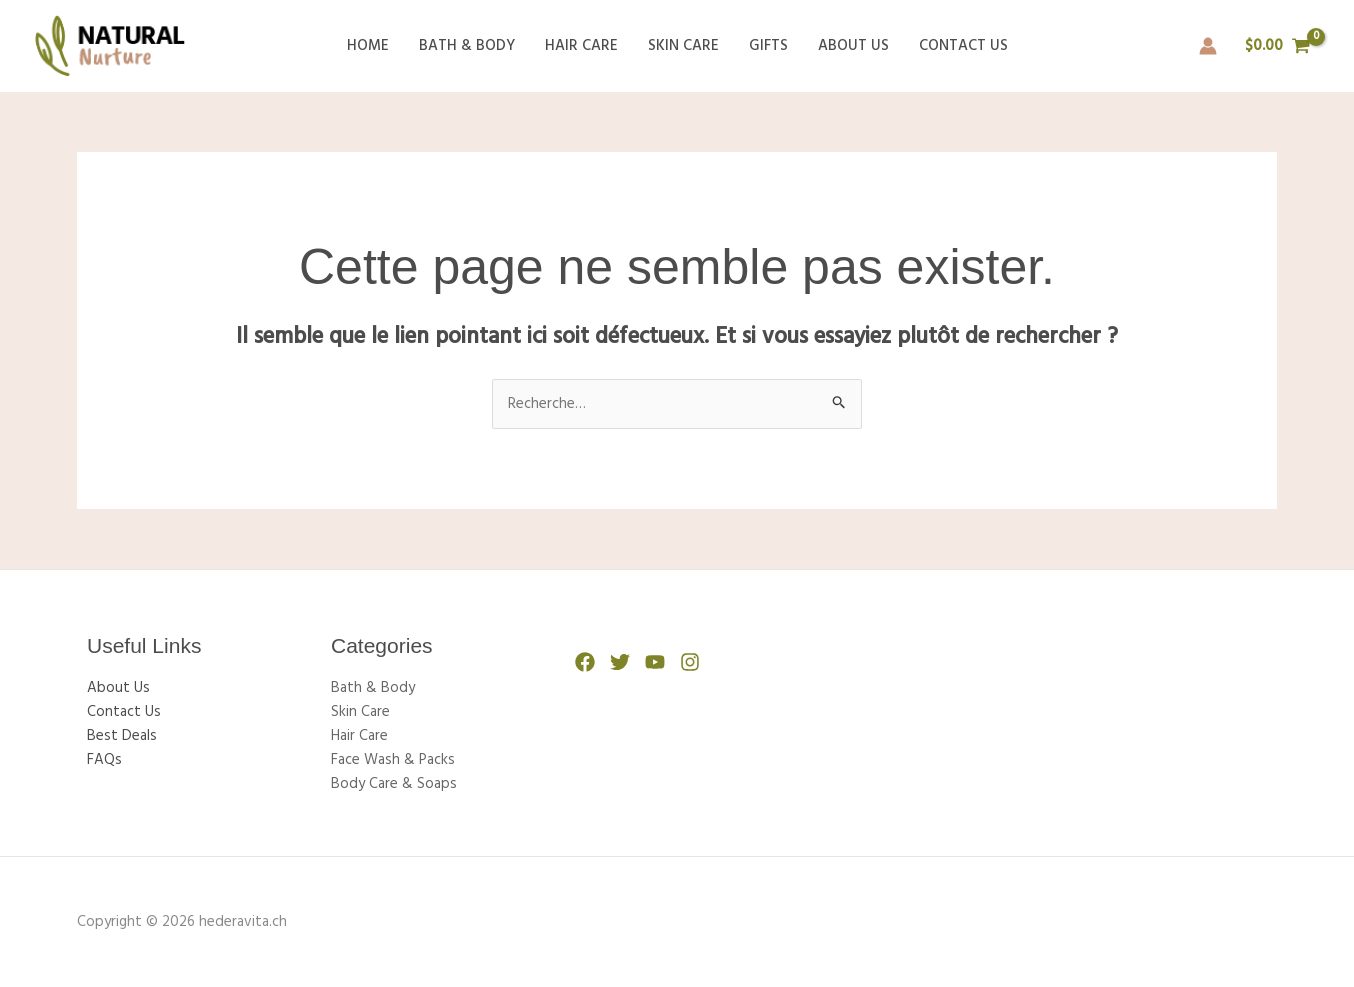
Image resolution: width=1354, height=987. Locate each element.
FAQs (104, 760)
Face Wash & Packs (393, 760)
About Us (853, 46)
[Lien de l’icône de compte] (1208, 46)
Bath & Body (467, 46)
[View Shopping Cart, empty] (1278, 46)
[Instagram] (690, 662)
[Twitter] (620, 662)
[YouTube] (655, 662)
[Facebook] (585, 662)
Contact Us (963, 46)
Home (368, 46)
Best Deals (122, 736)
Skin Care (683, 46)
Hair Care (581, 46)
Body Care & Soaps (394, 784)
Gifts (768, 46)
